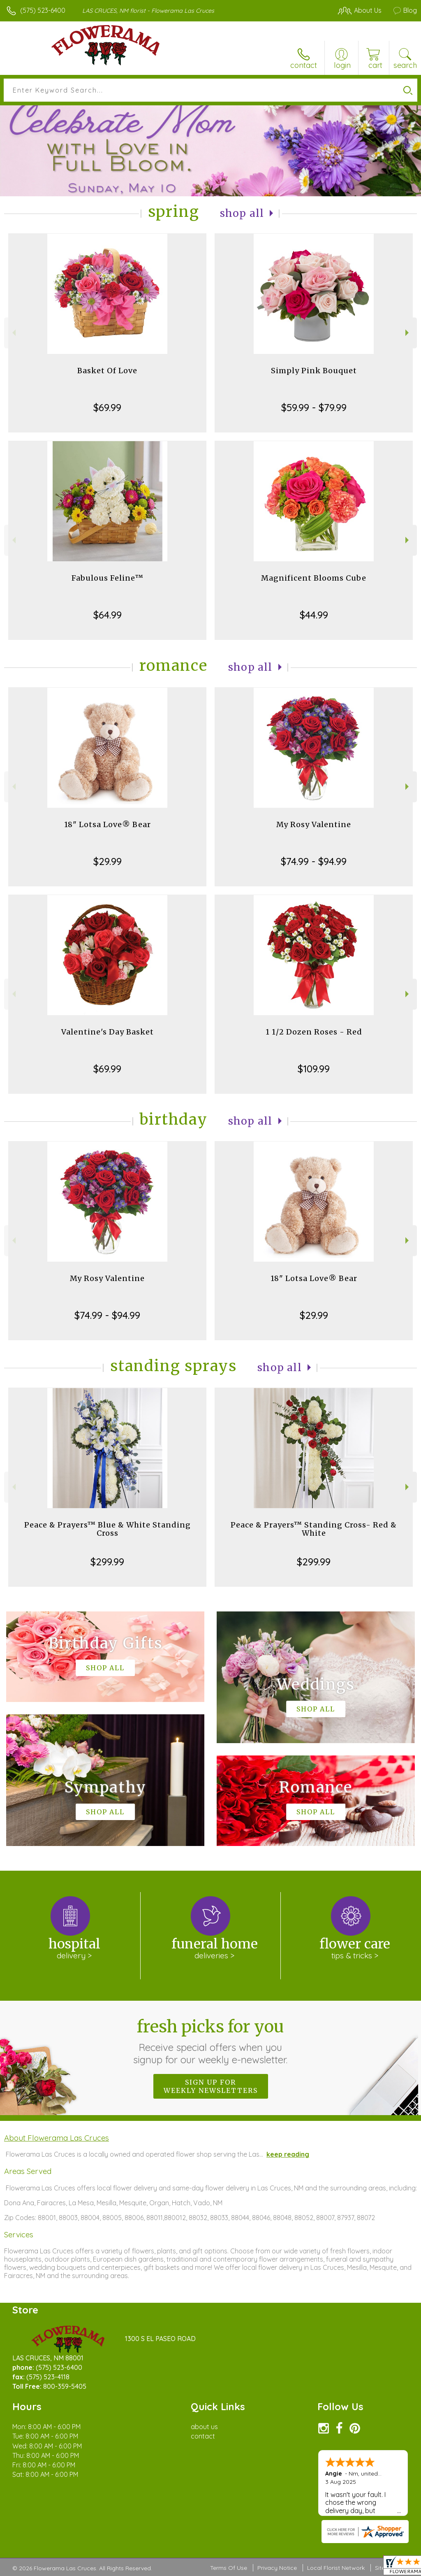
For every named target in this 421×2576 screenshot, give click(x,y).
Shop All (242, 213)
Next (408, 332)
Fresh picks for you (210, 2041)
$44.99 (314, 615)
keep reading (287, 2154)
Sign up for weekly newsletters (211, 2086)
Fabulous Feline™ (107, 578)
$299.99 (107, 1561)
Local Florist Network (336, 2567)
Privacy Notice (277, 2567)
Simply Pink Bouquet (314, 370)
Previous (13, 332)
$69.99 (107, 407)
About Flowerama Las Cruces (56, 2138)
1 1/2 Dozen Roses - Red (314, 1032)
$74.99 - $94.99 (314, 861)
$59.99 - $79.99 (314, 407)
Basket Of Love (107, 370)
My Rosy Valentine (313, 824)
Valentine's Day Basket (107, 1032)
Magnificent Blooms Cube (313, 578)
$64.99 (107, 615)
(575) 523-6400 (42, 10)
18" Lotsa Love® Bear (107, 824)
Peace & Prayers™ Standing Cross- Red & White (314, 1529)
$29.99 (107, 861)
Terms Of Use (228, 2567)
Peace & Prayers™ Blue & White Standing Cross (107, 1529)
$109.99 (314, 1068)
